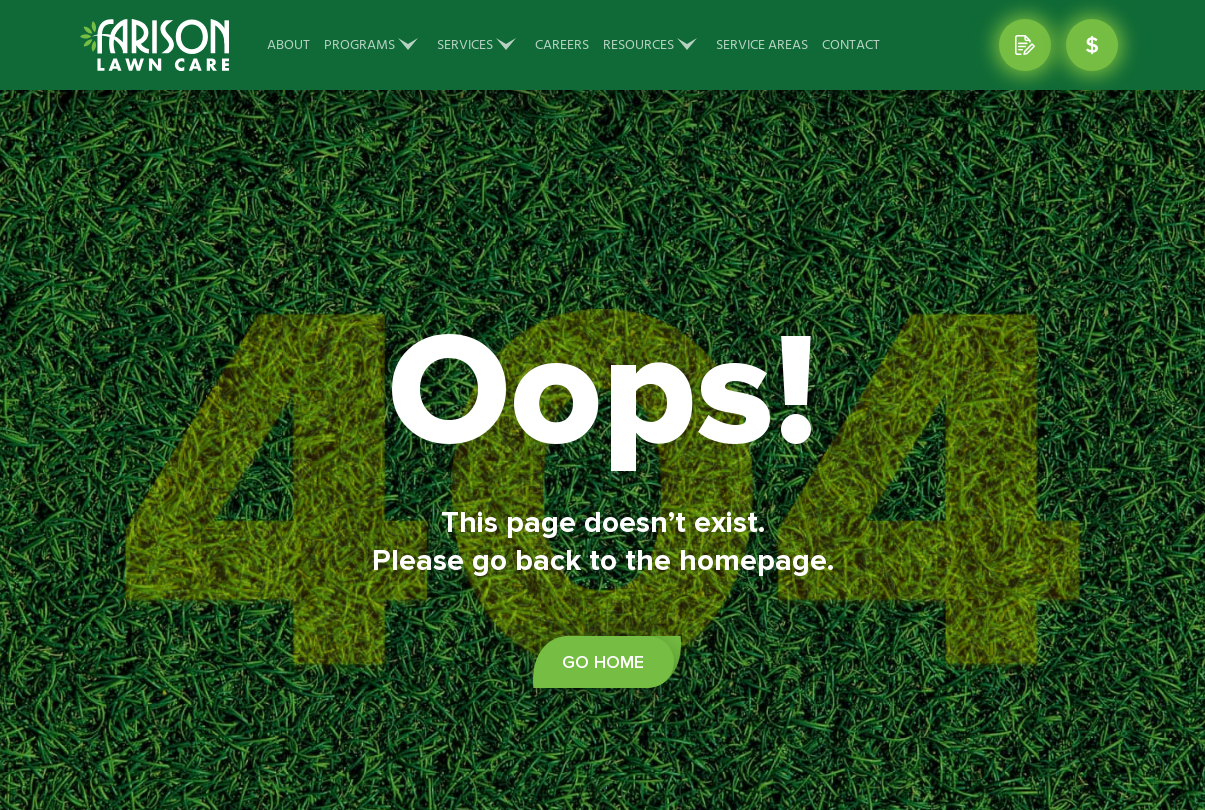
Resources (638, 45)
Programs (359, 45)
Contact (851, 45)
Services (465, 45)
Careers (562, 45)
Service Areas (762, 45)
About (288, 45)
